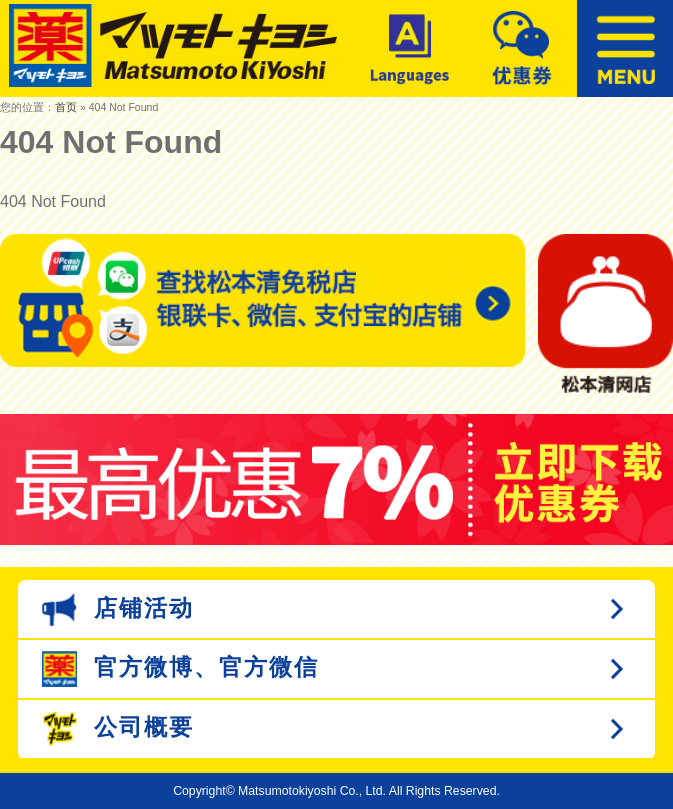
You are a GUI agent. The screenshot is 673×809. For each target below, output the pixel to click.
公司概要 (118, 728)
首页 (66, 107)
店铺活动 (118, 609)
